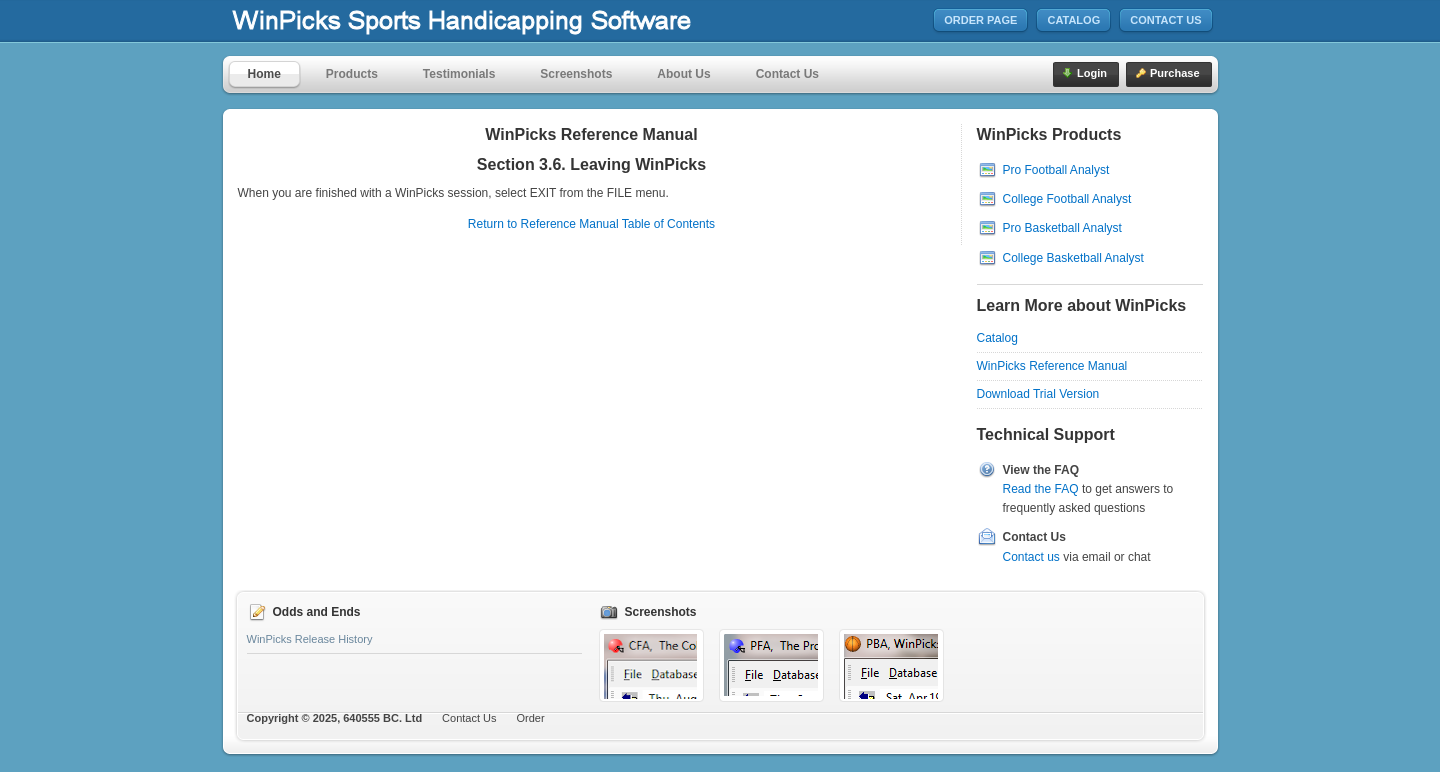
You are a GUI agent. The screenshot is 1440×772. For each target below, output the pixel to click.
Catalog (1073, 20)
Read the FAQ (1041, 489)
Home (264, 74)
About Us (683, 74)
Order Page (980, 20)
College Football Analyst (1067, 199)
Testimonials (459, 74)
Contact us (1031, 557)
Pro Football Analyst (1056, 170)
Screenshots (576, 74)
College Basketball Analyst (1073, 258)
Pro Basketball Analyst (1062, 228)
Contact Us (1165, 20)
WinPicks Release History (310, 639)
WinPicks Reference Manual (1052, 366)
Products (352, 74)
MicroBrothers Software (521, 21)
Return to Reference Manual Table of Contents (591, 224)
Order (531, 718)
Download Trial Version (1038, 394)
